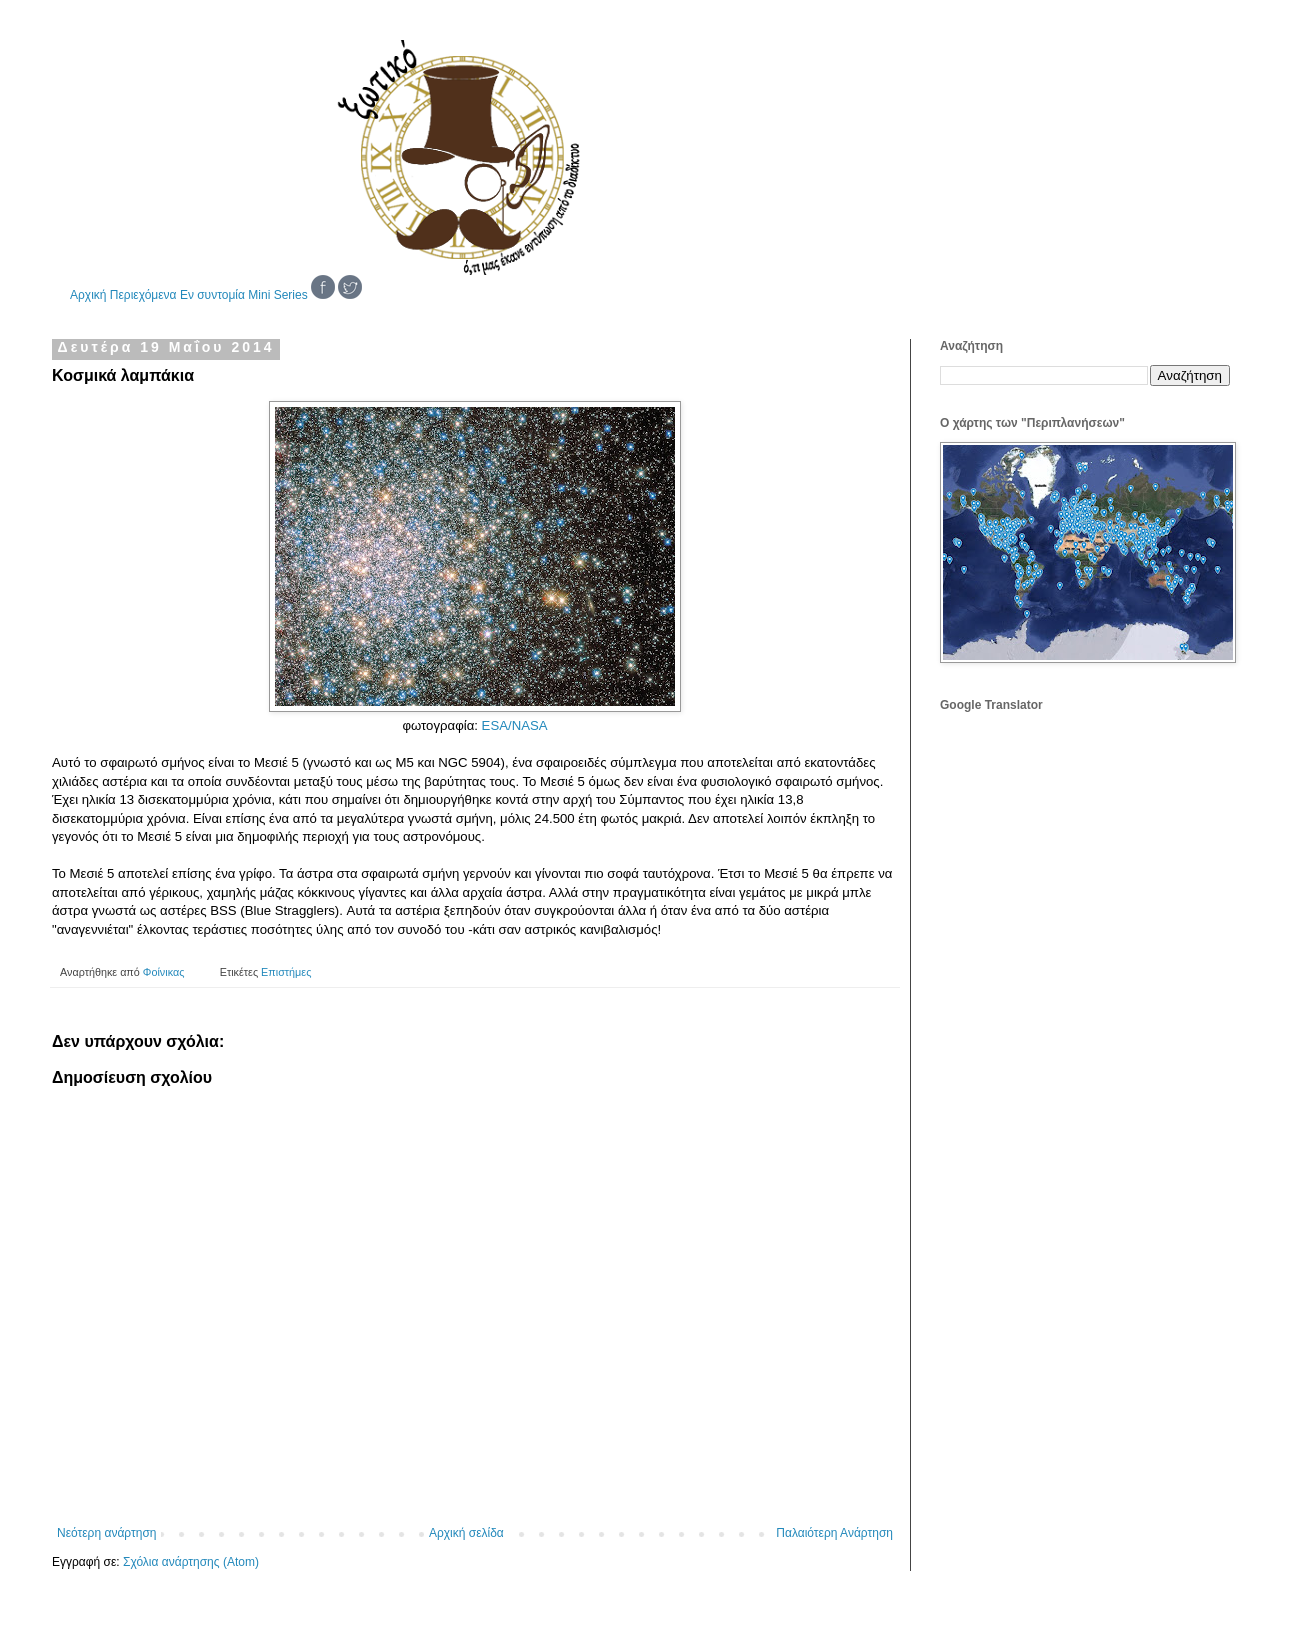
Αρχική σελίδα (466, 1533)
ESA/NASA (515, 725)
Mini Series (277, 295)
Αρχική (88, 295)
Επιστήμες (286, 972)
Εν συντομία (212, 295)
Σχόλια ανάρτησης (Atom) (191, 1562)
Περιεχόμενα (143, 295)
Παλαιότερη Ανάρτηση (834, 1533)
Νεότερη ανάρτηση (106, 1533)
